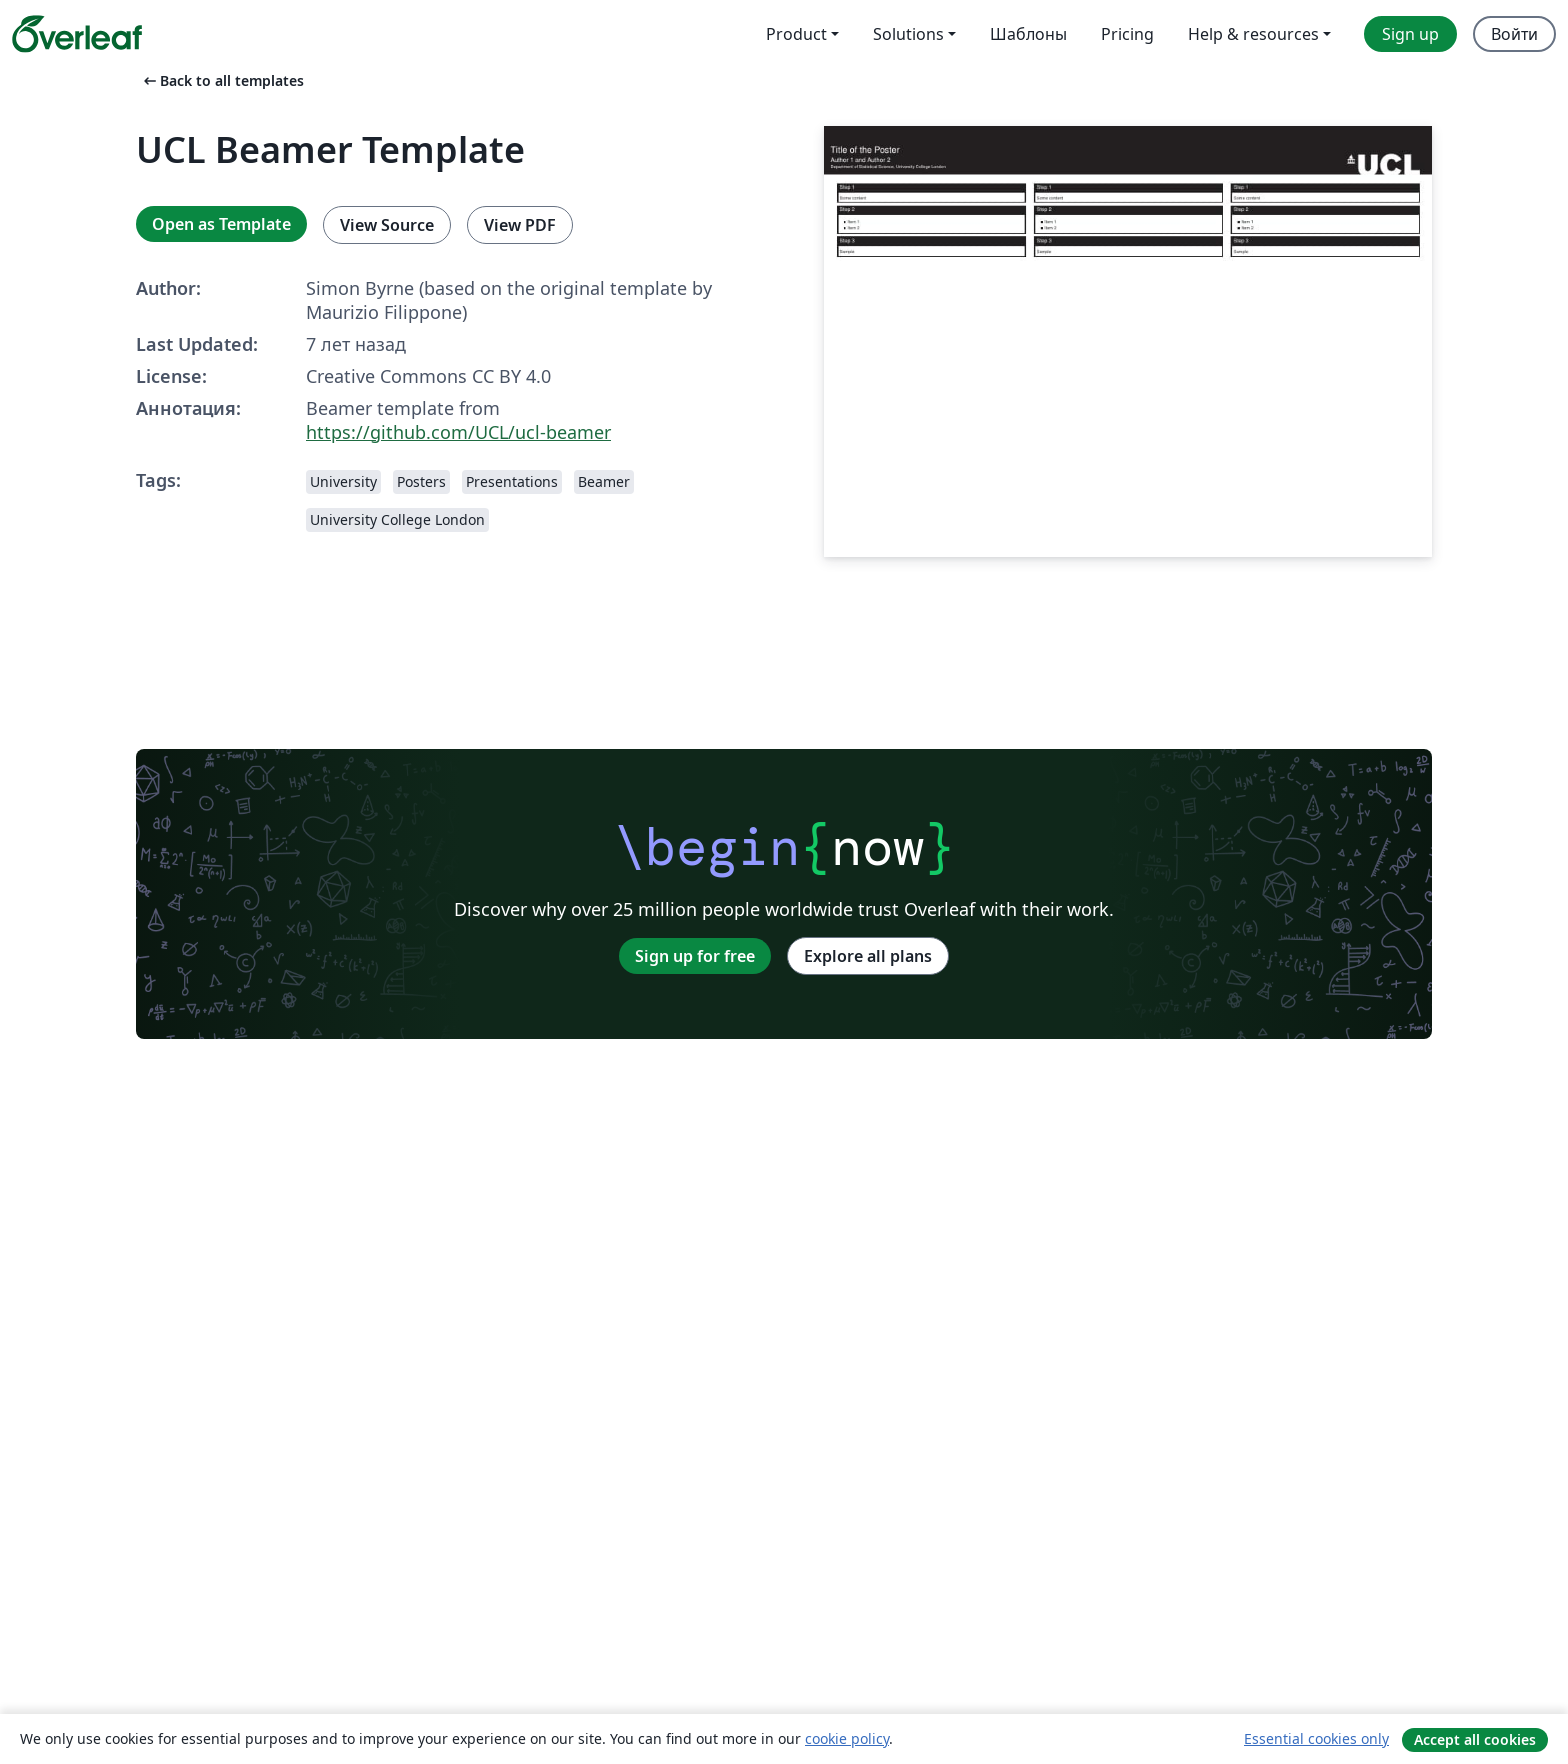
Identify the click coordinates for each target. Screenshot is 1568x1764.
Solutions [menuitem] (908, 34)
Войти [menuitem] (1514, 34)
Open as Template (221, 224)
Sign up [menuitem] (1410, 34)
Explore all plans (868, 956)
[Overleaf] (77, 34)
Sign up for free (695, 956)
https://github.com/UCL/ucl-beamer (458, 432)
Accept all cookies (1475, 1739)
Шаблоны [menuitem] (1028, 34)
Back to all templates (222, 80)
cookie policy (847, 1738)
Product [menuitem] (796, 34)
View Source (387, 225)
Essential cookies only (1316, 1738)
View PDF (520, 225)
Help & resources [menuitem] (1253, 34)
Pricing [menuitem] (1127, 34)
